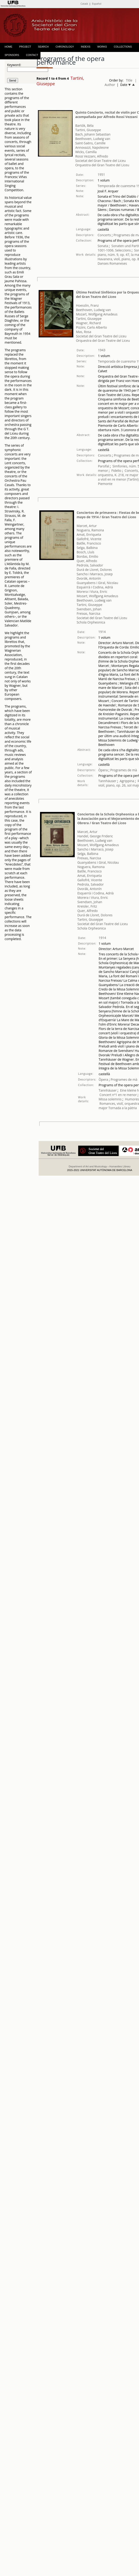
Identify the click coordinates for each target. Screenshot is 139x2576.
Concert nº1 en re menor (118, 1095)
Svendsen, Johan (89, 609)
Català (84, 3)
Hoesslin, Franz (87, 305)
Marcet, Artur (87, 526)
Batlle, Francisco (89, 543)
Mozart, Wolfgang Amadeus (96, 314)
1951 (101, 174)
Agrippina (127, 781)
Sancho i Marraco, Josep (95, 574)
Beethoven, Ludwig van (92, 138)
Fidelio (116, 470)
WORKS (102, 46)
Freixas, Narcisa (88, 613)
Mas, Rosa (83, 332)
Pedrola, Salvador (90, 565)
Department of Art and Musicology (88, 1166)
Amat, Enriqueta (89, 534)
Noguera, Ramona (90, 530)
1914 (102, 632)
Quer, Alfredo (87, 561)
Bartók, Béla (84, 125)
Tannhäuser (107, 781)
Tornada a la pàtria (122, 1108)
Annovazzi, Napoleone (92, 147)
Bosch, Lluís (85, 552)
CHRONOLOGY (65, 46)
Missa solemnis (110, 1099)
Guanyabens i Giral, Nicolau (97, 583)
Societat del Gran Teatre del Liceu (100, 160)
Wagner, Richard (88, 323)
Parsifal (103, 466)
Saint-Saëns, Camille (90, 143)
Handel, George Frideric (95, 836)
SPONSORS (12, 55)
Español (96, 3)
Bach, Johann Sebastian (92, 134)
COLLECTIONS (123, 46)
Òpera (103, 770)
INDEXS (85, 46)
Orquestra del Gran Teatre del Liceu (102, 165)
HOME (8, 46)
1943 (101, 350)
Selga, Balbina (87, 547)
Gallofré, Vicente (89, 539)
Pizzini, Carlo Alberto (91, 327)
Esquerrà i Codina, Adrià (95, 587)
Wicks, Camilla (85, 152)
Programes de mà (123, 770)
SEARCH (43, 46)
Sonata (103, 246)
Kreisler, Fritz (87, 906)
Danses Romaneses (112, 263)
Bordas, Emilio (87, 556)
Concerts (104, 235)
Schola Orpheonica (91, 622)
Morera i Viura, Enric (92, 591)
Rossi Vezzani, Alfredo (91, 156)
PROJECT (25, 46)
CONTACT (32, 55)
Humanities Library (120, 1166)
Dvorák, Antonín (89, 578)
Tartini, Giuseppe (88, 130)
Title (129, 80)
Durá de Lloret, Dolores (94, 569)
